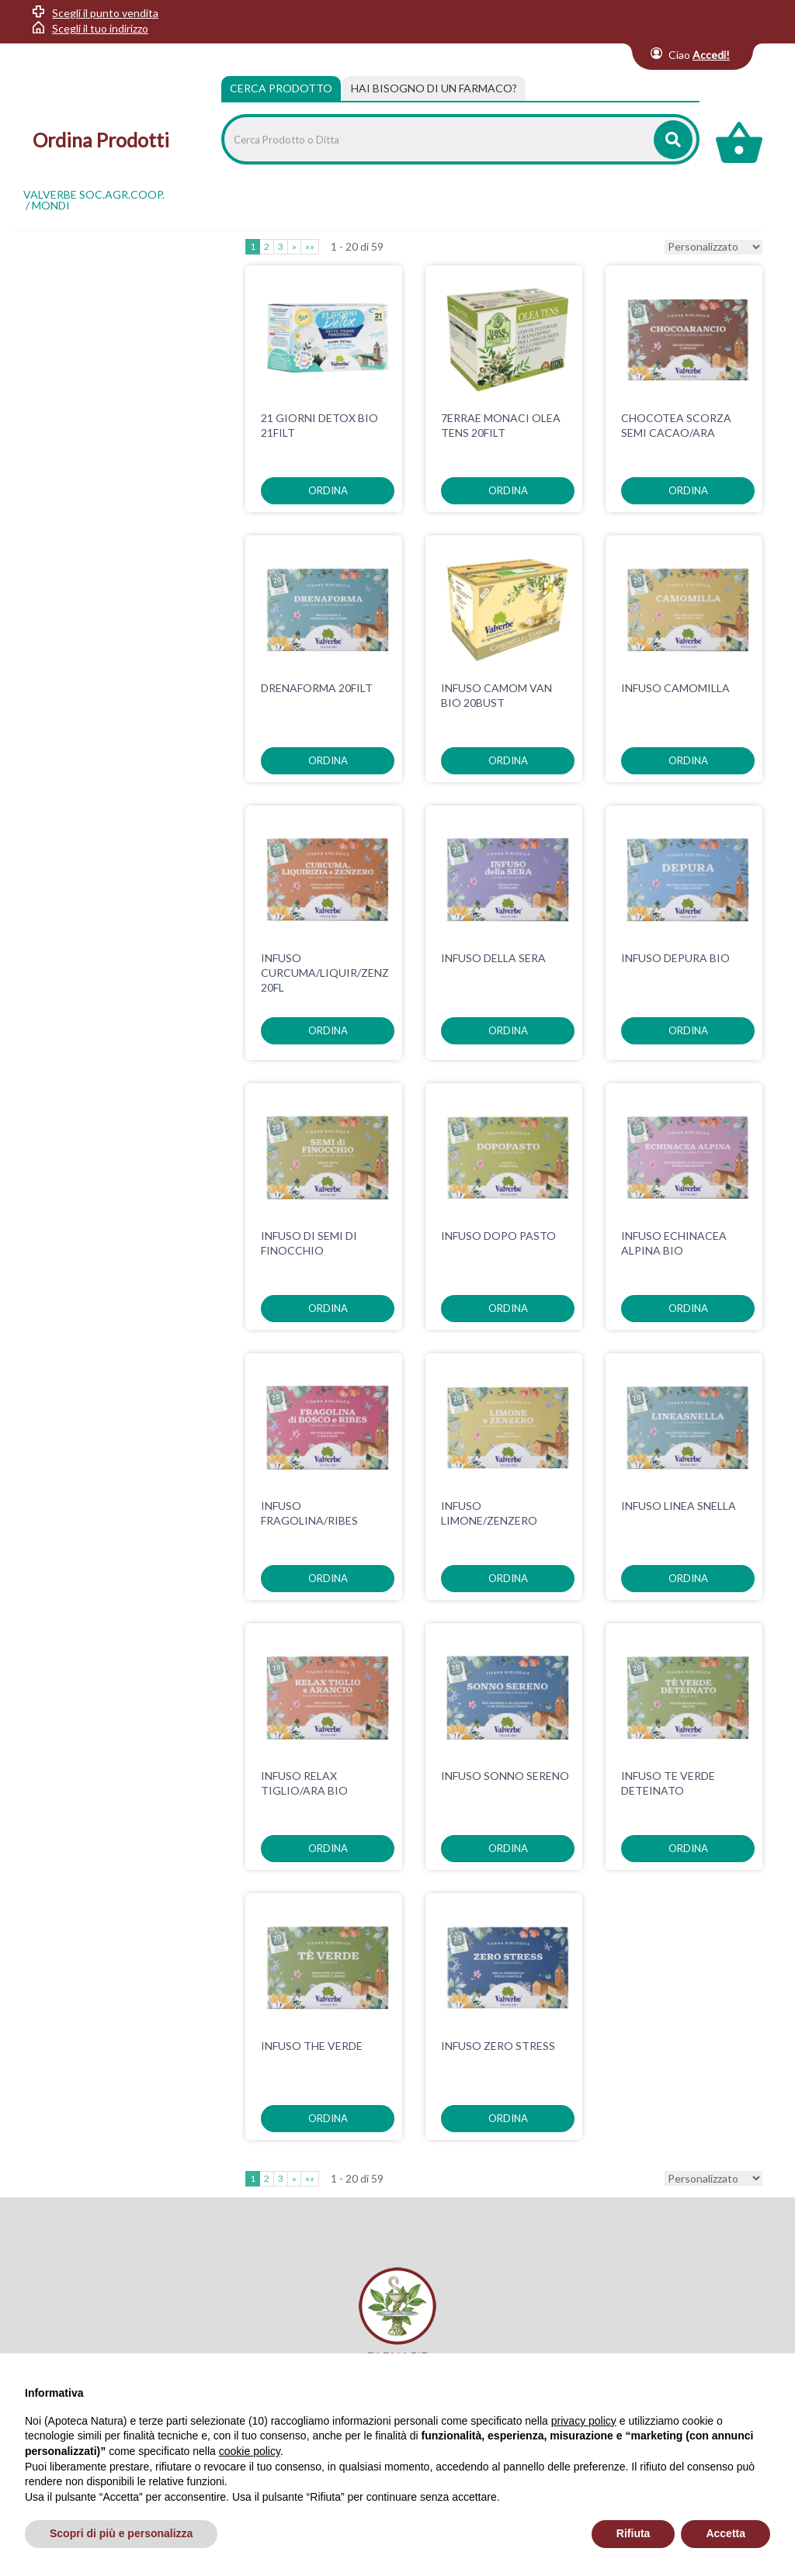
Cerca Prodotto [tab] (281, 88)
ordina (328, 490)
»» (309, 246)
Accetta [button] (725, 2533)
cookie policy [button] (249, 2451)
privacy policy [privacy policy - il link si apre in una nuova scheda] (583, 2421)
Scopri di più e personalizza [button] (121, 2533)
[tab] (434, 88)
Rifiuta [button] (633, 2533)
